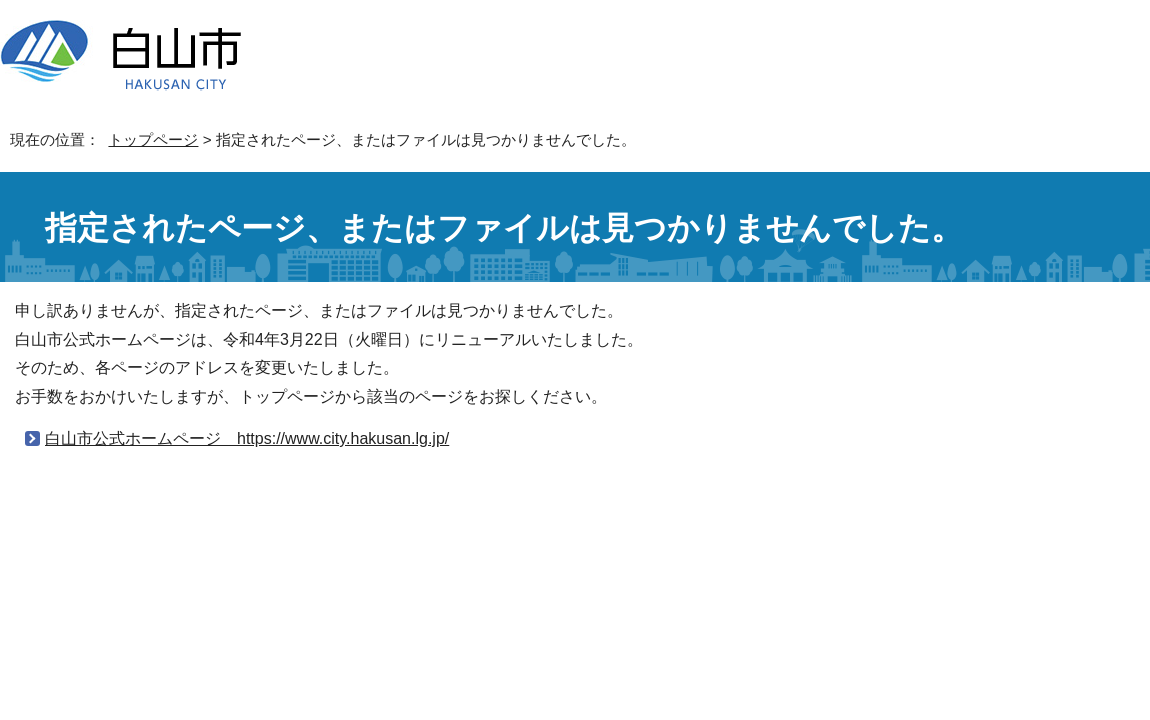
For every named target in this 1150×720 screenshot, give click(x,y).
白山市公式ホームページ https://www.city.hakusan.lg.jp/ (247, 438)
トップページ (153, 139)
